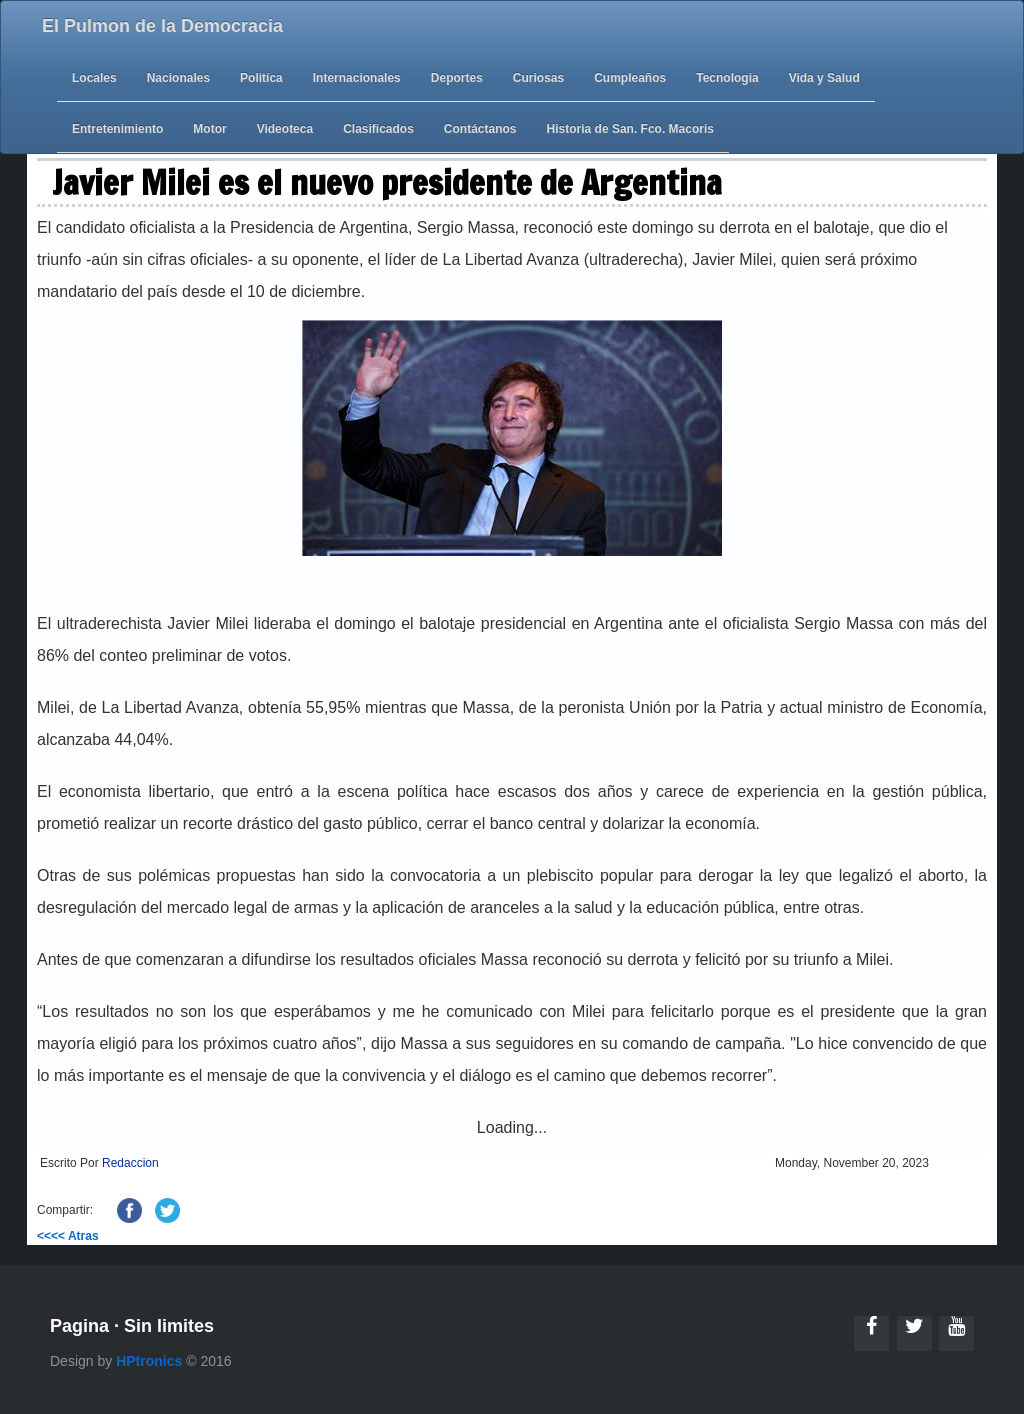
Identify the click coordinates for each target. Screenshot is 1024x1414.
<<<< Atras (68, 1236)
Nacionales (178, 78)
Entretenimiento (117, 129)
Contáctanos (480, 129)
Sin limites (169, 1326)
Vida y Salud (824, 78)
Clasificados (378, 129)
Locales (94, 78)
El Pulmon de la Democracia (162, 26)
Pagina (79, 1326)
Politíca (261, 78)
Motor (209, 129)
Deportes (457, 78)
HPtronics (149, 1361)
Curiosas (538, 78)
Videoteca (285, 129)
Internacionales (357, 78)
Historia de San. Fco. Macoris (630, 129)
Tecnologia (727, 78)
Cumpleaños (630, 78)
